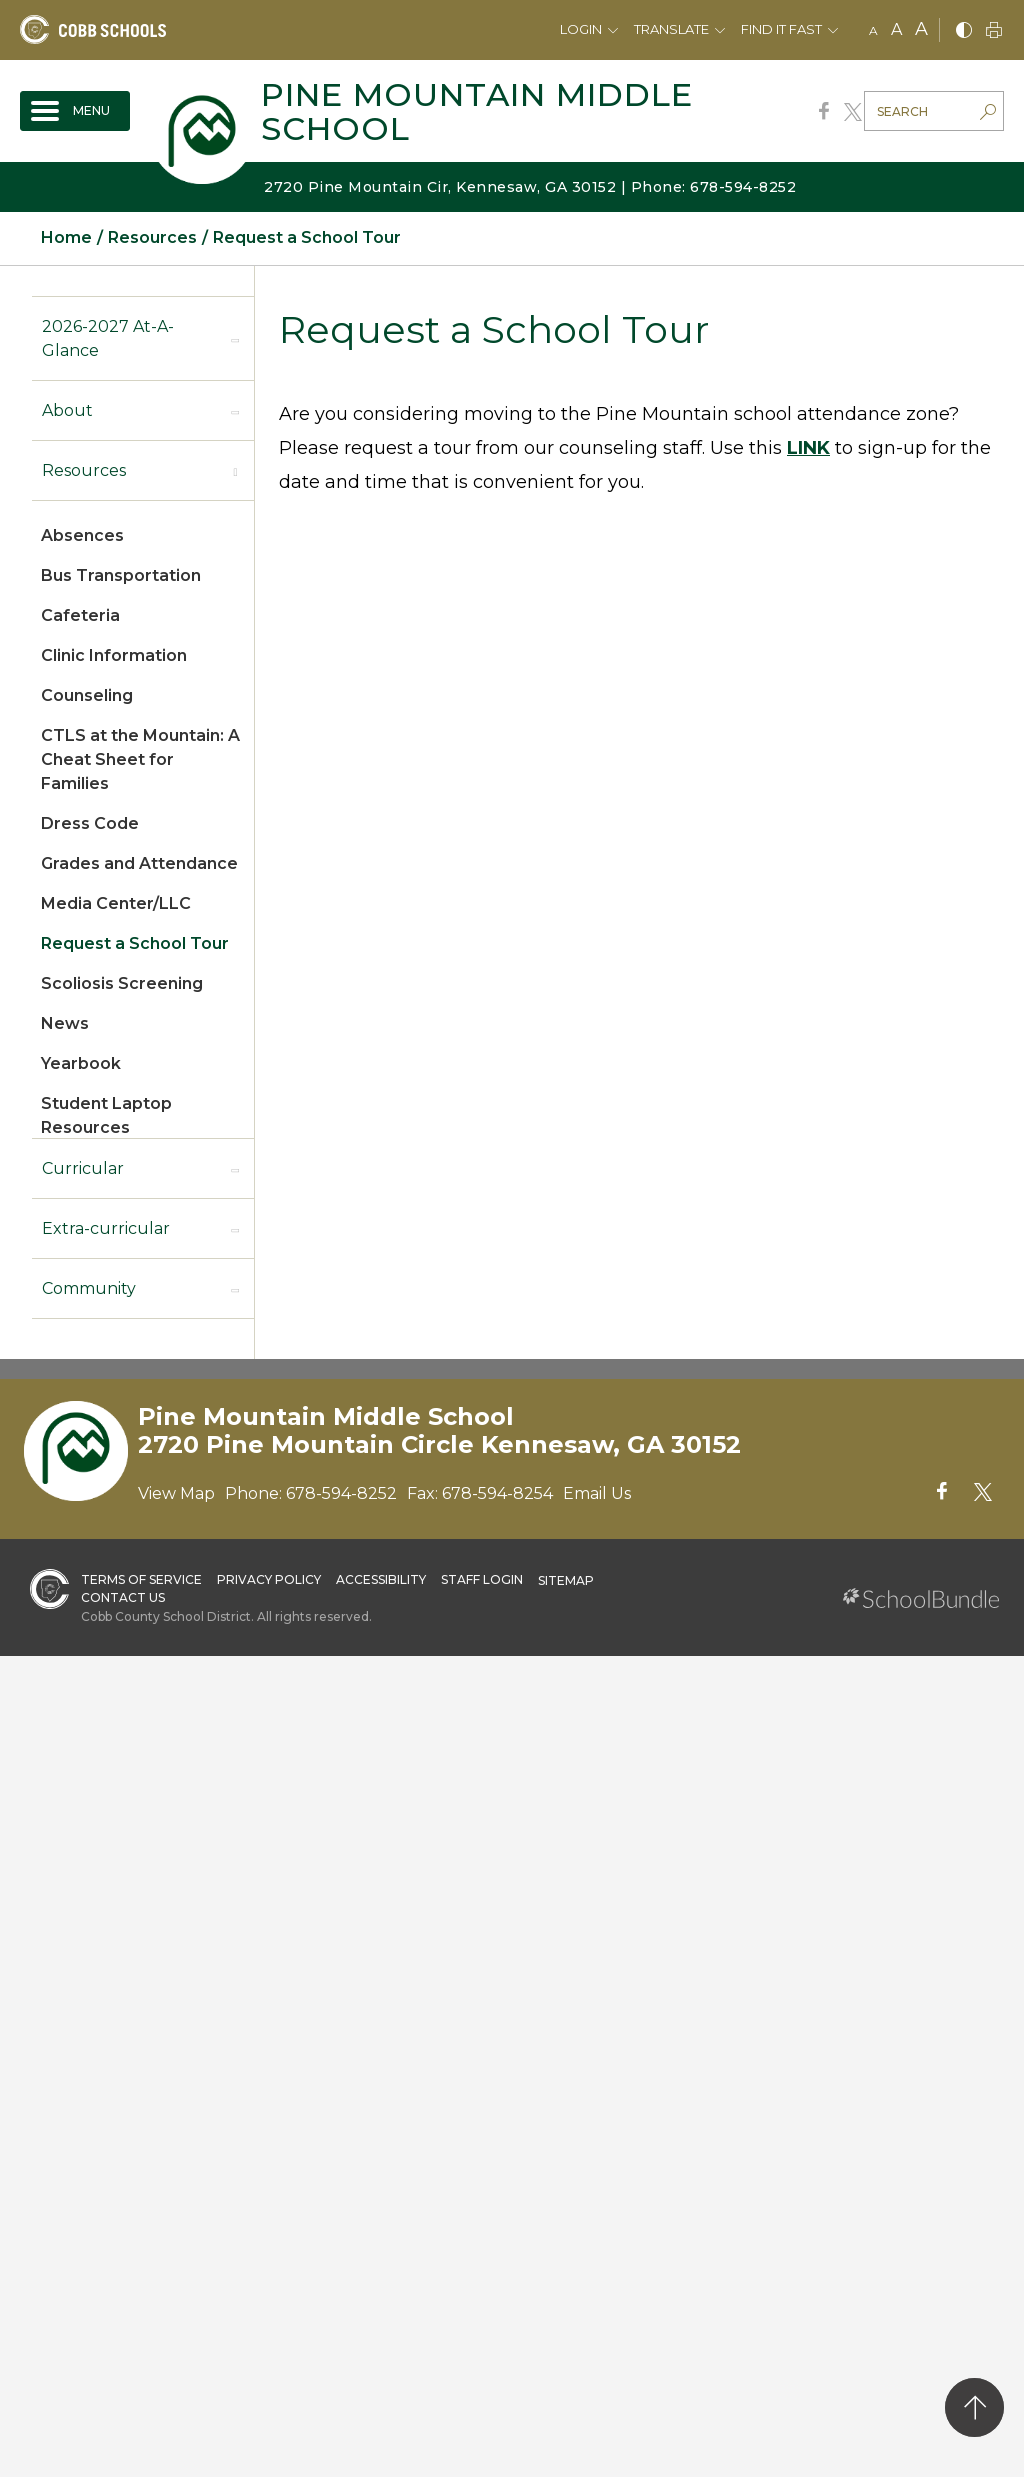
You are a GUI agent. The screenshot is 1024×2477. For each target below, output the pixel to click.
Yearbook (81, 1063)
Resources (84, 470)
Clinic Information (114, 655)
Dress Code (90, 823)
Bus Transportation (121, 575)
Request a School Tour (135, 943)
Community (89, 1288)
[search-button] (988, 114)
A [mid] (896, 29)
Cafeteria (80, 615)
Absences (82, 535)
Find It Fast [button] (781, 29)
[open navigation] (75, 111)
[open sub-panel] (235, 339)
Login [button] (581, 29)
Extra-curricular (106, 1228)
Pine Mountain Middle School (477, 111)
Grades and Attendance (139, 863)
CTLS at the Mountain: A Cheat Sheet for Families (140, 759)
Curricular (83, 1168)
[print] (994, 31)
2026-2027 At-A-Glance (108, 338)
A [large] (921, 29)
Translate (671, 29)
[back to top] (974, 2407)
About (67, 410)
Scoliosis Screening (122, 983)
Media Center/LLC (116, 903)
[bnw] (964, 31)
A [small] (873, 30)
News (65, 1023)
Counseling (87, 695)
